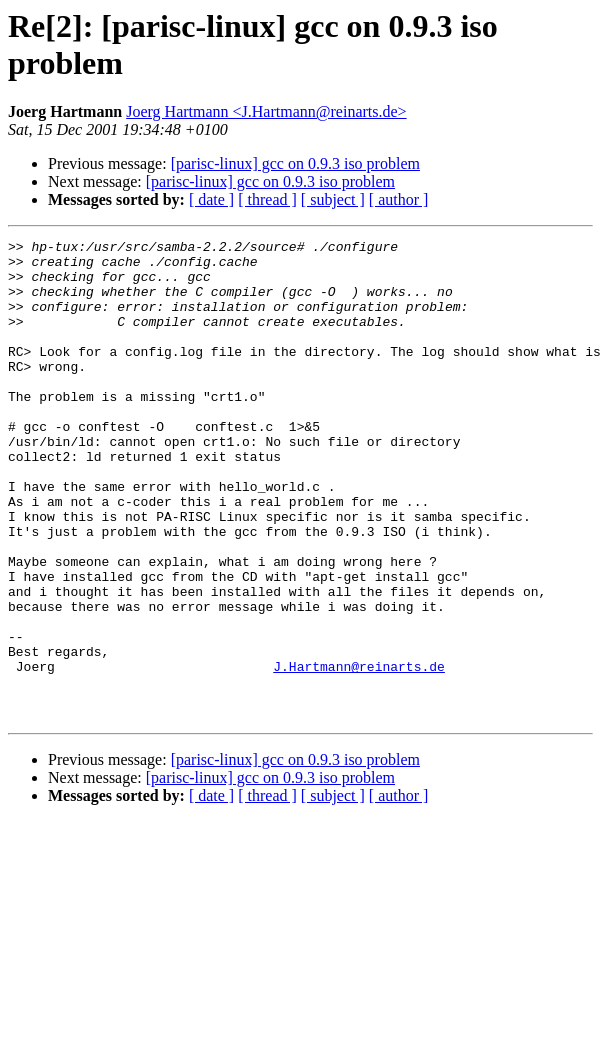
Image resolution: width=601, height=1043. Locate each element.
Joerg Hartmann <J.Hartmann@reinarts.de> (266, 111)
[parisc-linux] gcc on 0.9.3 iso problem (295, 163)
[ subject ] (333, 199)
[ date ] (211, 199)
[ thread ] (267, 199)
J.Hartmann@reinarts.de (359, 753)
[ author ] (399, 199)
